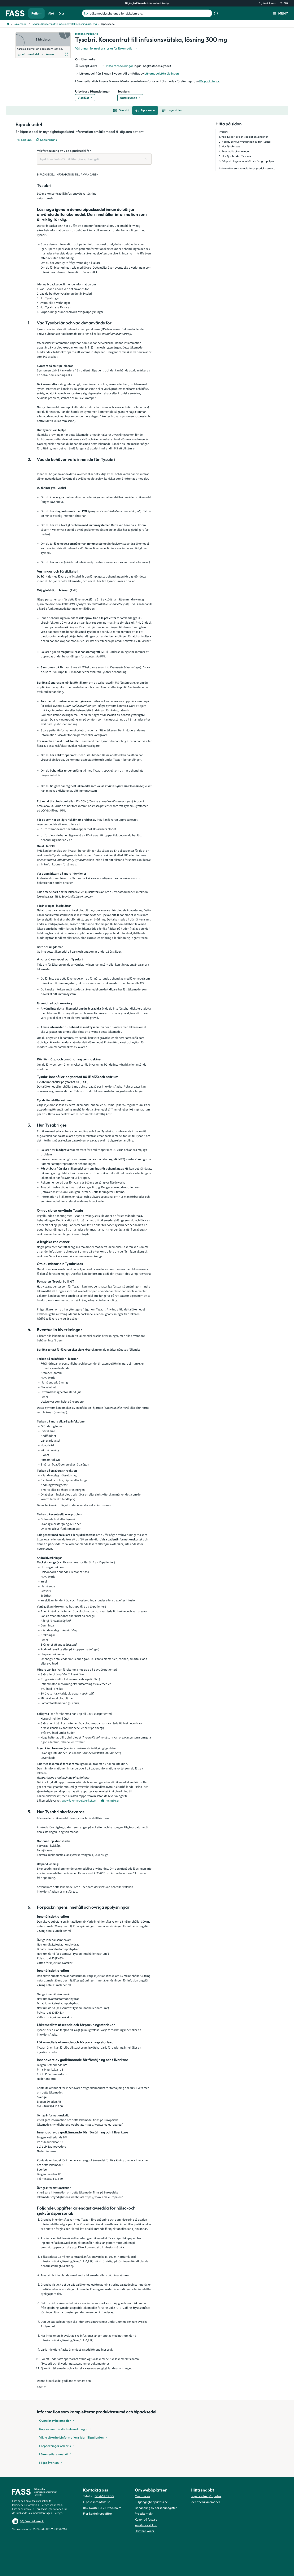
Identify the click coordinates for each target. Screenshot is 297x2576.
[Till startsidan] (8, 24)
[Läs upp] (24, 139)
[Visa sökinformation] (216, 13)
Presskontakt (144, 2513)
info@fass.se (101, 2502)
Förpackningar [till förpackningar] (209, 81)
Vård (51, 13)
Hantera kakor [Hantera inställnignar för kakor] (145, 2531)
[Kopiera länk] (46, 139)
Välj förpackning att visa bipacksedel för (64, 151)
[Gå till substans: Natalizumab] (130, 97)
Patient (36, 13)
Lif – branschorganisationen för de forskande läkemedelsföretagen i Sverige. (39, 2511)
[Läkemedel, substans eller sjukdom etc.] (150, 13)
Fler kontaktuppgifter (97, 2513)
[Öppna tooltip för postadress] (110, 1801)
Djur (61, 13)
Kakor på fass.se (146, 2519)
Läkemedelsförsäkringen (161, 73)
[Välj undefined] (107, 48)
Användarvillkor (146, 2525)
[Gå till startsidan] (15, 13)
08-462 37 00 (104, 2496)
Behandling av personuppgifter (156, 2508)
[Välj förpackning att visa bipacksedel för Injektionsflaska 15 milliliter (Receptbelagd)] (94, 159)
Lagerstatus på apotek (206, 2496)
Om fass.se (142, 2496)
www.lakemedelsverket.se (79, 1801)
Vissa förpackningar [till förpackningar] (119, 66)
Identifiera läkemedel (205, 2502)
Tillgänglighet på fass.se (151, 2502)
